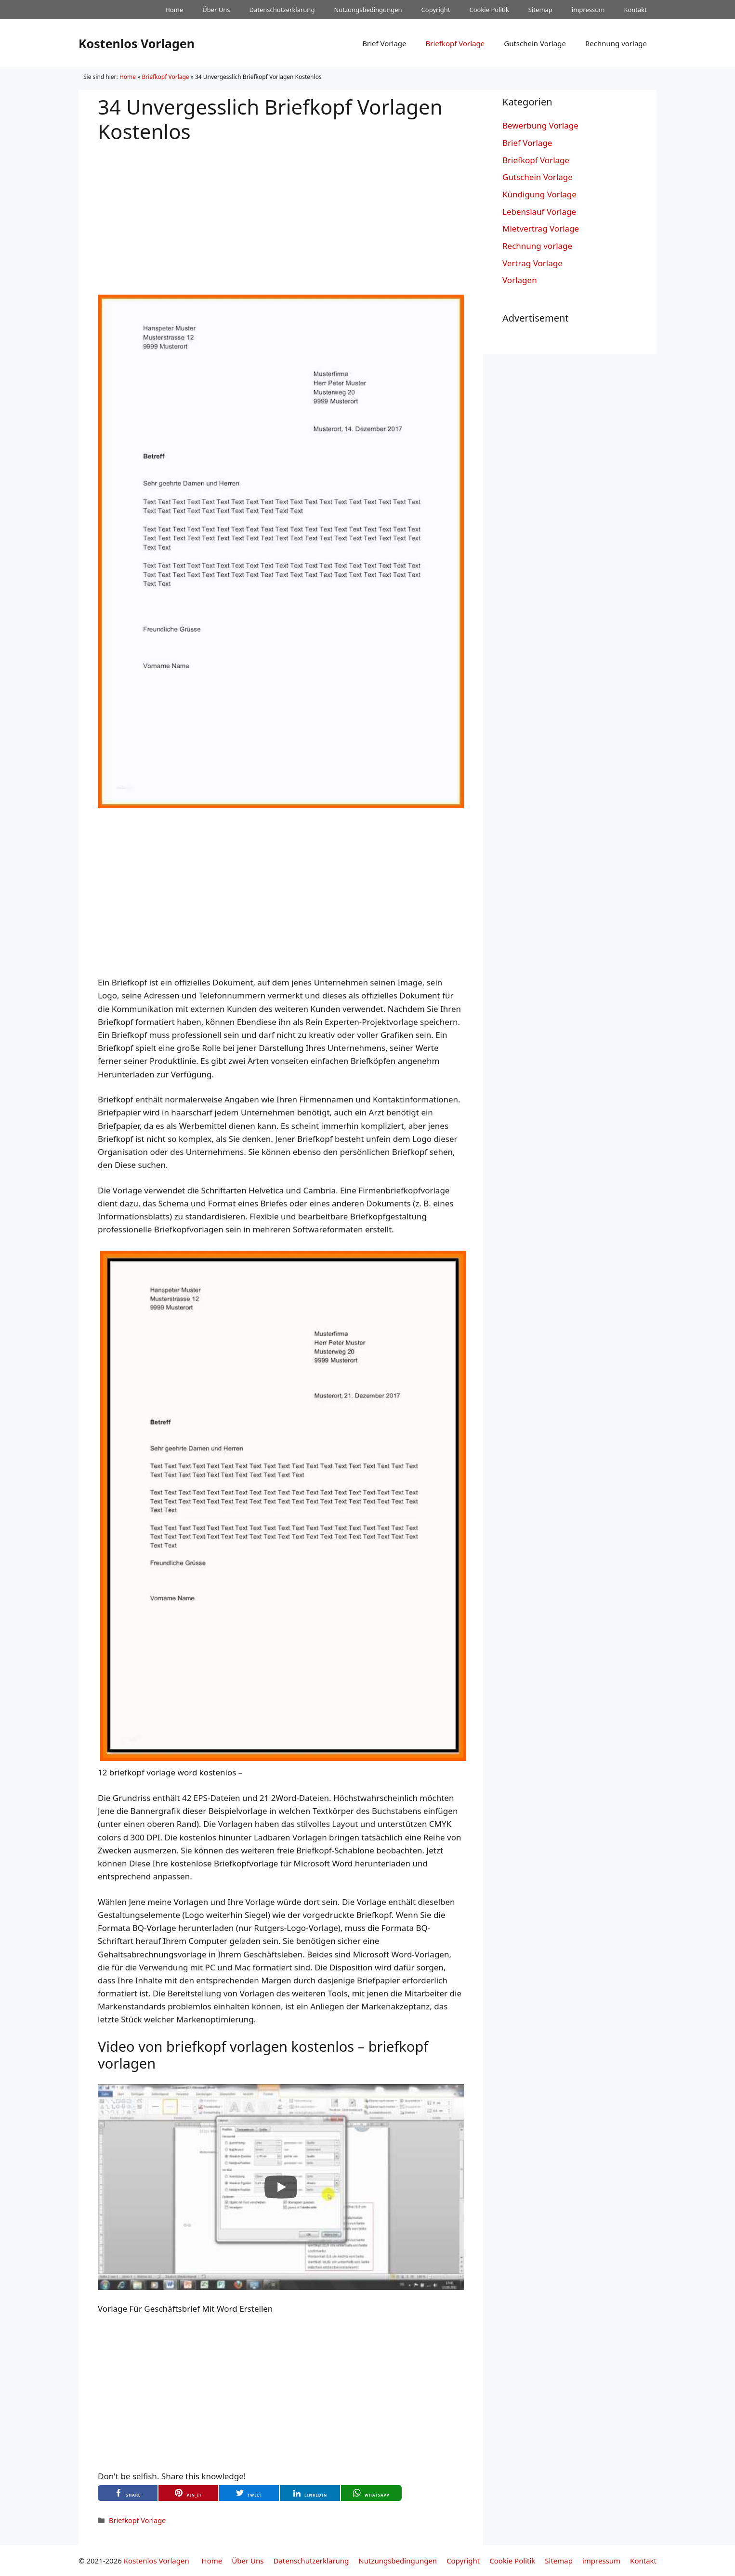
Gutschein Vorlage (535, 43)
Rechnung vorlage (616, 43)
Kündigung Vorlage (539, 194)
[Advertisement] (281, 210)
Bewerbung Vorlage (540, 125)
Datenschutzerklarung (282, 9)
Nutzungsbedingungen (368, 9)
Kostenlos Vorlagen (137, 43)
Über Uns (216, 9)
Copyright (435, 9)
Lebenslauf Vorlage (539, 211)
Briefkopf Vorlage (455, 43)
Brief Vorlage (384, 43)
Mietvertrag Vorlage (540, 228)
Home (174, 9)
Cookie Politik (489, 9)
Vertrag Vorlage (532, 263)
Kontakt (635, 9)
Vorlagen (519, 279)
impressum (588, 9)
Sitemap (540, 9)
